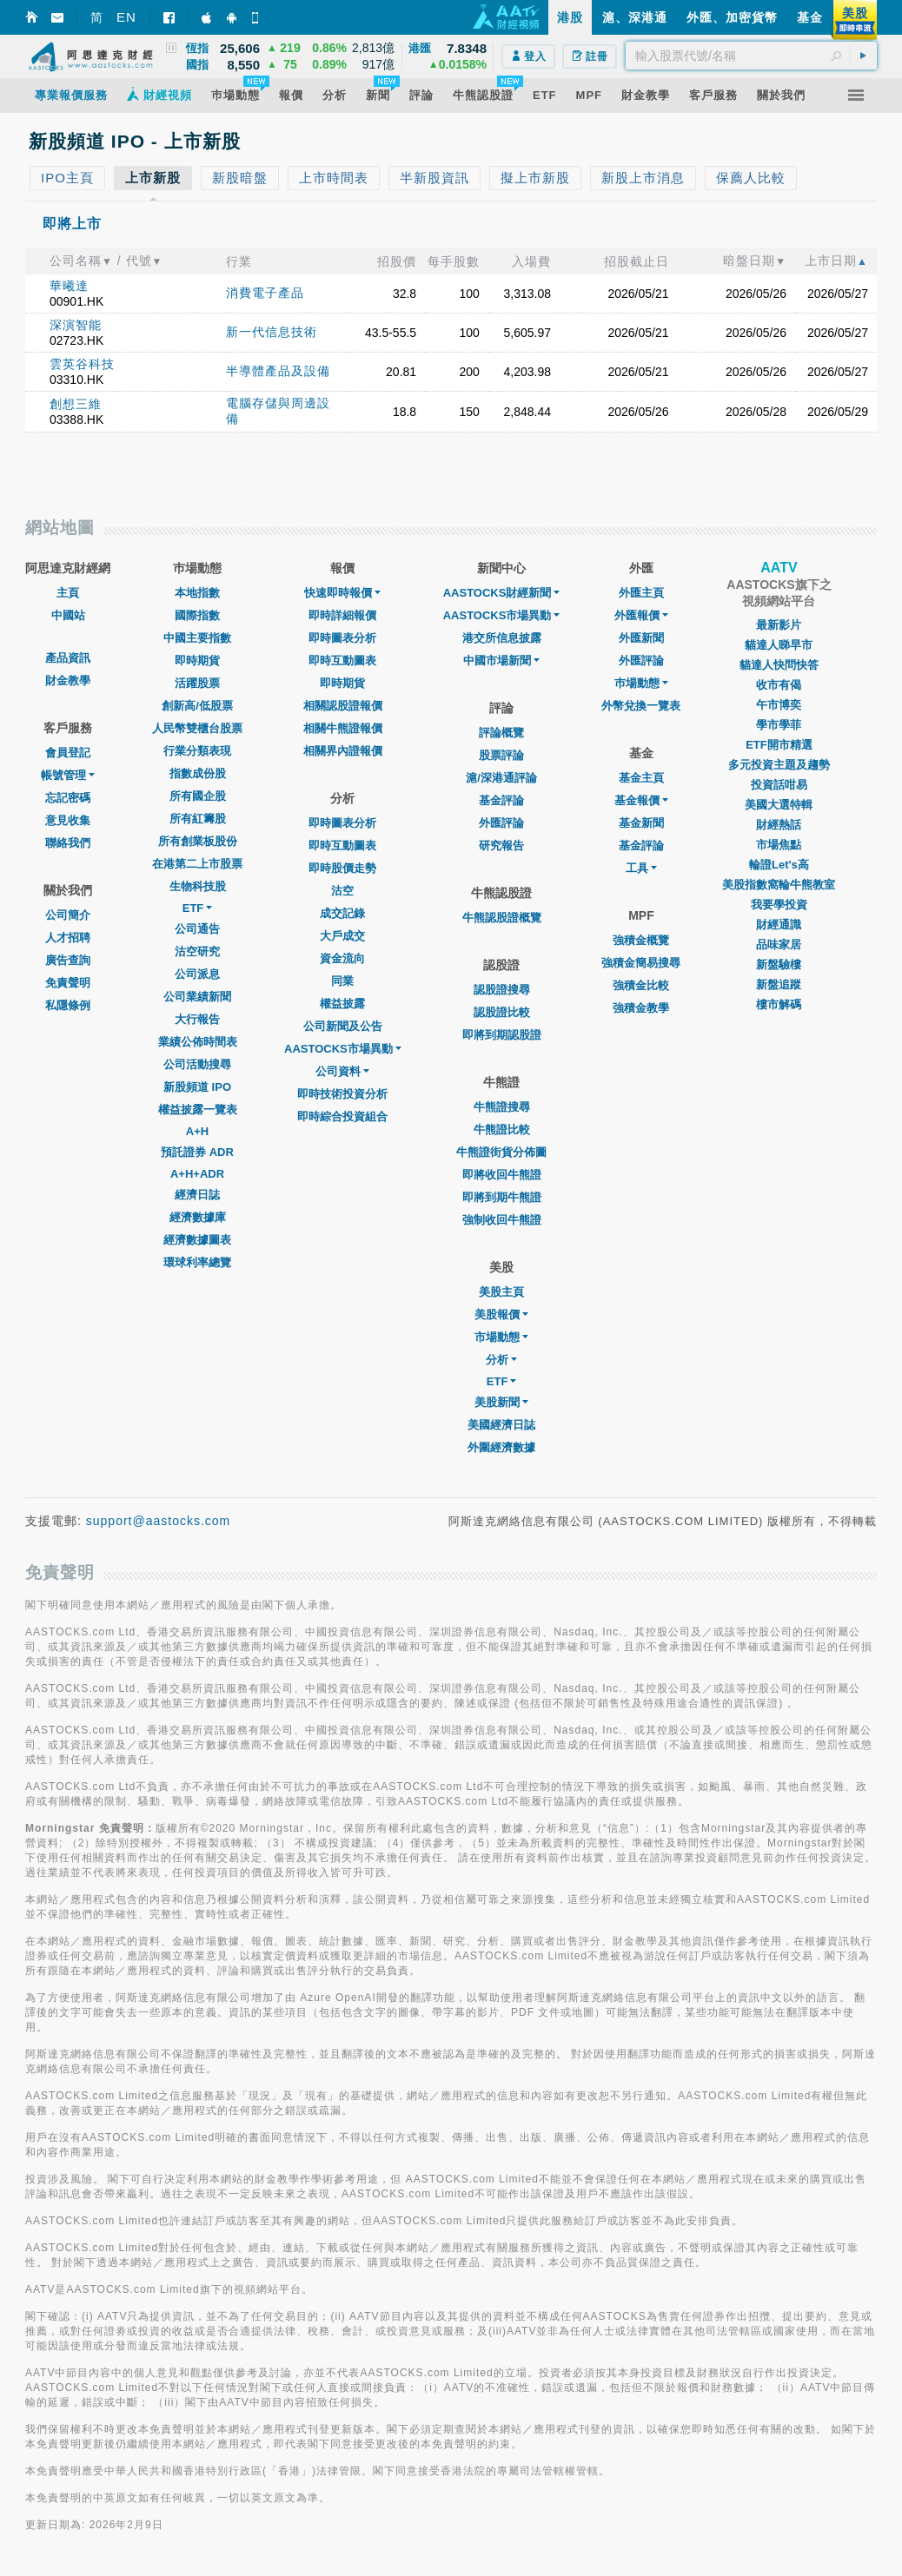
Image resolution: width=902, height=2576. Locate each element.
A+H (197, 1131)
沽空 (342, 890)
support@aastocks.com (158, 1521)
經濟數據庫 (197, 1217)
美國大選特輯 (778, 804)
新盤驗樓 (778, 964)
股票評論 (501, 755)
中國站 (68, 615)
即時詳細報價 (342, 615)
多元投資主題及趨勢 (779, 764)
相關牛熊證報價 (342, 728)
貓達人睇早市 (778, 644)
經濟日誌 (197, 1194)
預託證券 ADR (197, 1152)
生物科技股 (197, 886)
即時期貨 (197, 660)
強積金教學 (641, 1007)
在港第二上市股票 (197, 863)
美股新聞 (501, 1402)
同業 (342, 980)
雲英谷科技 (82, 364)
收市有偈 (778, 684)
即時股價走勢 (342, 868)
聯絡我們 (67, 842)
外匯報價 (641, 615)
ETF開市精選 (779, 744)
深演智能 (76, 325)
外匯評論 (501, 822)
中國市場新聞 (501, 660)
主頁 (67, 592)
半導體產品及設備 (278, 371)
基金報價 (641, 800)
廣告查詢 (67, 960)
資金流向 (342, 958)
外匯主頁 (641, 592)
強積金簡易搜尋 (640, 962)
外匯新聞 (641, 637)
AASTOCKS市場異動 (342, 1048)
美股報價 (501, 1314)
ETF (197, 908)
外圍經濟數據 (501, 1447)
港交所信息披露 (501, 637)
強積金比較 (641, 985)
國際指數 (197, 615)
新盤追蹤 (778, 984)
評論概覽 (501, 732)
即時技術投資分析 (342, 1093)
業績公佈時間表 (197, 1041)
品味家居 (778, 944)
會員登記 (67, 752)
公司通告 (197, 928)
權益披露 (342, 1003)
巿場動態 (641, 683)
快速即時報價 (342, 592)
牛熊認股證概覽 (501, 917)
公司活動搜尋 (197, 1064)
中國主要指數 (197, 637)
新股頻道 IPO (197, 1086)
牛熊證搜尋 (502, 1106)
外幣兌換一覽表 (640, 705)
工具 (641, 868)
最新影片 (778, 624)
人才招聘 (67, 937)
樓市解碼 (778, 1004)
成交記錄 (342, 913)
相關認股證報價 (342, 705)
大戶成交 (342, 935)
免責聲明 (67, 982)
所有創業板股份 (197, 841)
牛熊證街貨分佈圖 (501, 1152)
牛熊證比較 (502, 1129)
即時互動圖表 (342, 660)
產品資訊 (67, 657)
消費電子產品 (265, 293)
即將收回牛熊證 (501, 1174)
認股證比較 (502, 1012)
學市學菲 (778, 724)
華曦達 (69, 286)
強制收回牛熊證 (501, 1219)
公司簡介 (67, 914)
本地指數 (197, 592)
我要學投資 (779, 904)
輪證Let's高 (779, 864)
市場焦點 (778, 844)
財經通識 (778, 924)
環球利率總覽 (197, 1262)
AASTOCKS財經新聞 (501, 592)
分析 (501, 1359)
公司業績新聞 (197, 996)
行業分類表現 (197, 750)
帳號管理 (68, 775)
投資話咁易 (779, 784)
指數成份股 (197, 773)
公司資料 (342, 1071)
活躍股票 (197, 683)
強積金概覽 (641, 940)
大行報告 (197, 1019)
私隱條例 (67, 1005)
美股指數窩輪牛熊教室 (778, 884)
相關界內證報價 (342, 750)
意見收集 (67, 820)
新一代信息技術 (271, 332)
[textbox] (751, 55)
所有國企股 (197, 796)
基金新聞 (641, 822)
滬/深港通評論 (501, 777)
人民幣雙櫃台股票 (197, 728)
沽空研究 (197, 951)
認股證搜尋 (502, 989)
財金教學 (67, 680)
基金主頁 (641, 777)
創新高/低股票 (197, 705)
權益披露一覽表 (197, 1109)
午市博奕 (778, 704)
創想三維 (76, 404)
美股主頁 (501, 1291)
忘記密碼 (67, 797)
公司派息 (197, 974)
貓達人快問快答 (779, 664)
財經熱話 (778, 824)
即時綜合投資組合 (342, 1116)
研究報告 (501, 845)
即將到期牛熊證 (501, 1197)
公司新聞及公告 (342, 1026)
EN (126, 17)
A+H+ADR (197, 1173)
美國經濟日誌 (501, 1424)
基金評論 (501, 800)
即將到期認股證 (501, 1034)
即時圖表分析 (342, 637)
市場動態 (501, 1337)
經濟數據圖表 (197, 1239)
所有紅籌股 (197, 818)
